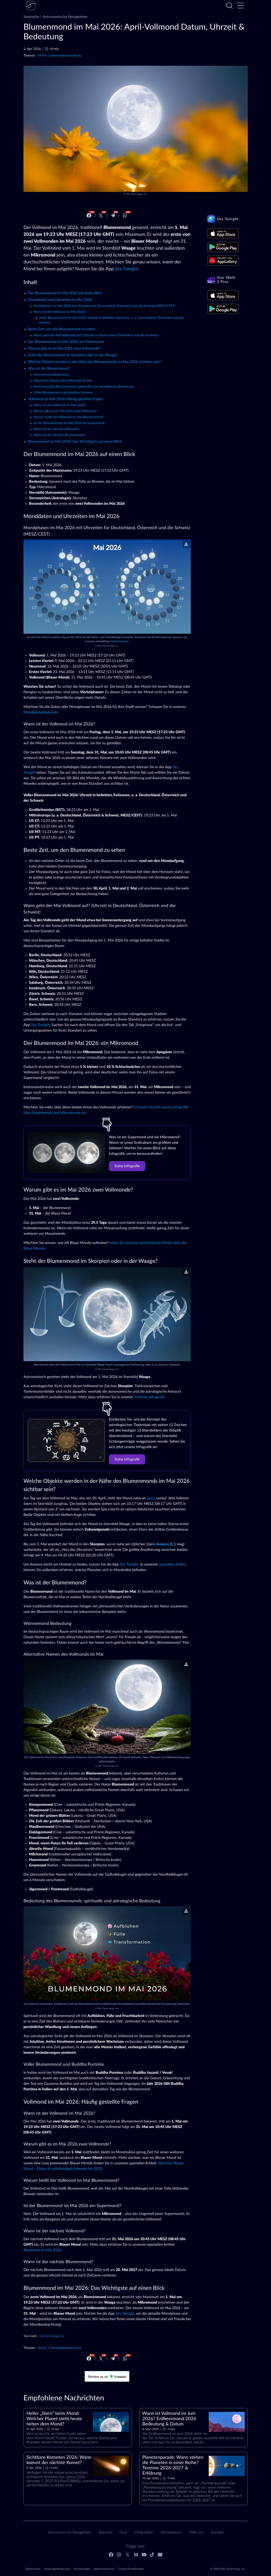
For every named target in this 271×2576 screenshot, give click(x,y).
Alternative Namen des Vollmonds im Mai (63, 380)
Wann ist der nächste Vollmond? (56, 429)
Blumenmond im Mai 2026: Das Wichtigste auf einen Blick (75, 441)
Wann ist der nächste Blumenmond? (59, 435)
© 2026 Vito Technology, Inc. (228, 2568)
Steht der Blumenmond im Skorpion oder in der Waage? (72, 355)
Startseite (31, 17)
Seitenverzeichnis (104, 2568)
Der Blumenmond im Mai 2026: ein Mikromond (66, 342)
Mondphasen (171, 2532)
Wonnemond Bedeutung (51, 374)
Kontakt (217, 2532)
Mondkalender (119, 641)
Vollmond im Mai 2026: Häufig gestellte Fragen (65, 399)
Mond (42, 55)
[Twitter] (101, 215)
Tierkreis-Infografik (149, 1397)
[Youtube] (144, 2554)
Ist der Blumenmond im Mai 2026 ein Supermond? (69, 423)
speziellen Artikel (172, 1564)
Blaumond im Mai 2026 (42, 2250)
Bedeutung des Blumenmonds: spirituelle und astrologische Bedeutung (83, 386)
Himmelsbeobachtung (65, 55)
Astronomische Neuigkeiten (63, 17)
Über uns (196, 2532)
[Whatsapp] (125, 215)
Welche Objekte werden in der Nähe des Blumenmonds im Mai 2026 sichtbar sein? (94, 362)
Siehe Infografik (127, 1166)
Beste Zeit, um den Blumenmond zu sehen (61, 329)
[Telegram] (113, 215)
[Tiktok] (152, 2554)
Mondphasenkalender (40, 712)
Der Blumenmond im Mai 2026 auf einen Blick (65, 293)
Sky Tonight (126, 269)
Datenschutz (32, 2568)
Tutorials (105, 2532)
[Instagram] (119, 2554)
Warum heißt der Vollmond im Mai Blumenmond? (69, 417)
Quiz (123, 2532)
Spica (151, 1498)
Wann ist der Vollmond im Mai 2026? (60, 312)
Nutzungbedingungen (57, 2568)
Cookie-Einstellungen (131, 2568)
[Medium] (136, 2554)
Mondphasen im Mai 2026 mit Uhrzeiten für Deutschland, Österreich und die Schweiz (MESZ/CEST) (104, 306)
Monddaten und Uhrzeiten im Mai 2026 (60, 300)
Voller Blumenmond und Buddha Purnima (63, 392)
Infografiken (143, 2532)
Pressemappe (82, 2568)
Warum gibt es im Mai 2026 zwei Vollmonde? (64, 348)
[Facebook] (89, 215)
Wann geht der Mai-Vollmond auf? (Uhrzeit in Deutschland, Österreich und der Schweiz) (96, 335)
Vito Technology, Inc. (137, 194)
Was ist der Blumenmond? (49, 368)
